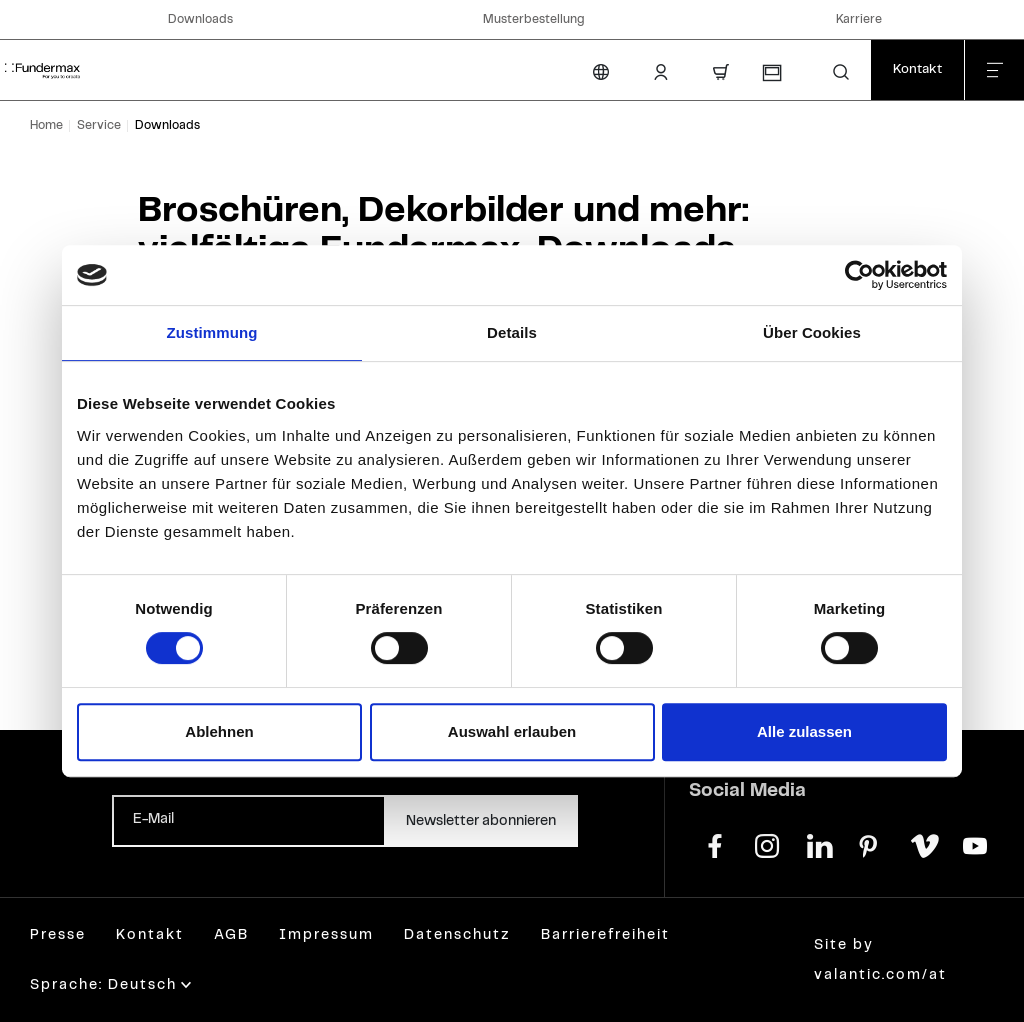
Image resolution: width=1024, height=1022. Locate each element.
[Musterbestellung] (771, 73)
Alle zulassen (804, 731)
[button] (841, 72)
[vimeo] (923, 844)
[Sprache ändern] (601, 72)
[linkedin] (819, 844)
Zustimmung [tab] (212, 332)
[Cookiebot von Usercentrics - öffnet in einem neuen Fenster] (859, 275)
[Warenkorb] (721, 72)
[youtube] (975, 844)
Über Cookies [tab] (812, 332)
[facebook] (715, 844)
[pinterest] (871, 844)
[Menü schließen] (994, 70)
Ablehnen (219, 731)
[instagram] (767, 844)
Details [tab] (512, 332)
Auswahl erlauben (512, 731)
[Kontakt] (917, 70)
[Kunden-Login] (661, 72)
